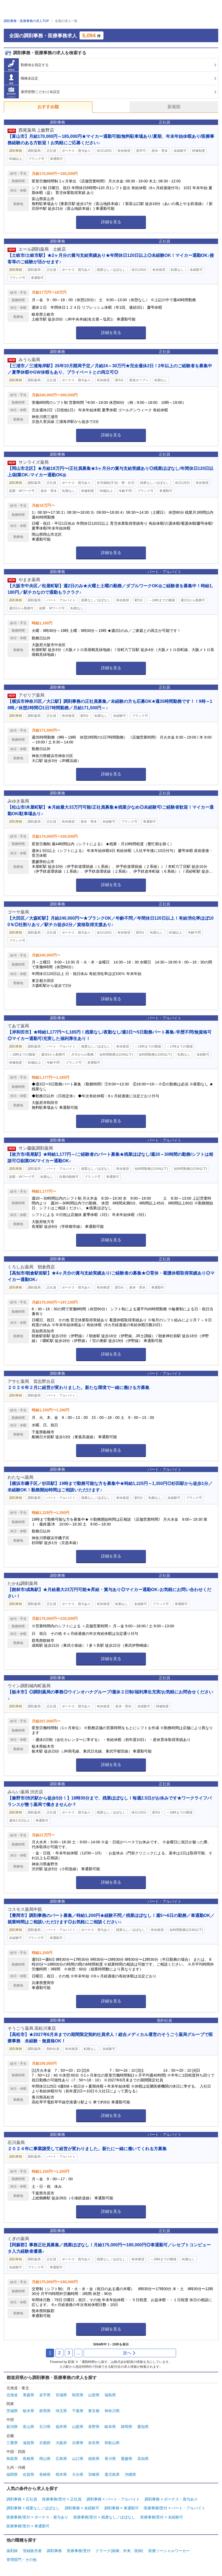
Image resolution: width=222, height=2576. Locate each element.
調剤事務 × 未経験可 (82, 2508)
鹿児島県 (112, 2474)
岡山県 (45, 2458)
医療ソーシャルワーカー (169, 2551)
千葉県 (77, 2411)
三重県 (12, 2443)
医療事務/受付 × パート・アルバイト (175, 2508)
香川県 (110, 2458)
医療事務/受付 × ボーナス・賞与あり (37, 2517)
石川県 (45, 2426)
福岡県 (12, 2474)
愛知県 (143, 2426)
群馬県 (45, 2411)
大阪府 (61, 2443)
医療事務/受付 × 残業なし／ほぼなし (104, 2517)
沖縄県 (130, 2474)
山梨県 (77, 2426)
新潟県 (12, 2426)
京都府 (45, 2443)
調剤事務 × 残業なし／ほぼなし (33, 2508)
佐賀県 (28, 2474)
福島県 (110, 2395)
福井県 (61, 2426)
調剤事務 (54, 2551)
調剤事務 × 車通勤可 (121, 2508)
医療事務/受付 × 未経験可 (161, 2517)
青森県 (28, 2395)
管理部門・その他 (21, 2559)
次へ (129, 2353)
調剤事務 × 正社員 (21, 2499)
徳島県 (93, 2458)
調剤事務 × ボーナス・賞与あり (171, 2499)
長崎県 (45, 2474)
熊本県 (61, 2474)
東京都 (93, 2411)
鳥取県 (12, 2458)
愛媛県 (126, 2458)
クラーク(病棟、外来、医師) (119, 2551)
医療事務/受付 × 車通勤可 (27, 2526)
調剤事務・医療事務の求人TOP (26, 21)
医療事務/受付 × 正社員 (61, 2499)
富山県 (28, 2426)
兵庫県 (77, 2443)
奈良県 (93, 2443)
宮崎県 (93, 2474)
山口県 (77, 2458)
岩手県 (45, 2395)
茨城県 (12, 2411)
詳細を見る (111, 222)
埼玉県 (61, 2411)
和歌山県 (112, 2443)
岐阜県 (110, 2426)
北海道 (12, 2395)
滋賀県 (28, 2443)
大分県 (77, 2474)
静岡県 (126, 2426)
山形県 (93, 2395)
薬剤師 (12, 2551)
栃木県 (28, 2411)
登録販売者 (32, 2551)
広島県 (61, 2458)
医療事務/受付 (79, 2551)
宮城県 (61, 2395)
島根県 (28, 2458)
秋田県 (77, 2395)
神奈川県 (112, 2411)
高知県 (143, 2458)
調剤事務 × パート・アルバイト (113, 2499)
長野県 (93, 2426)
